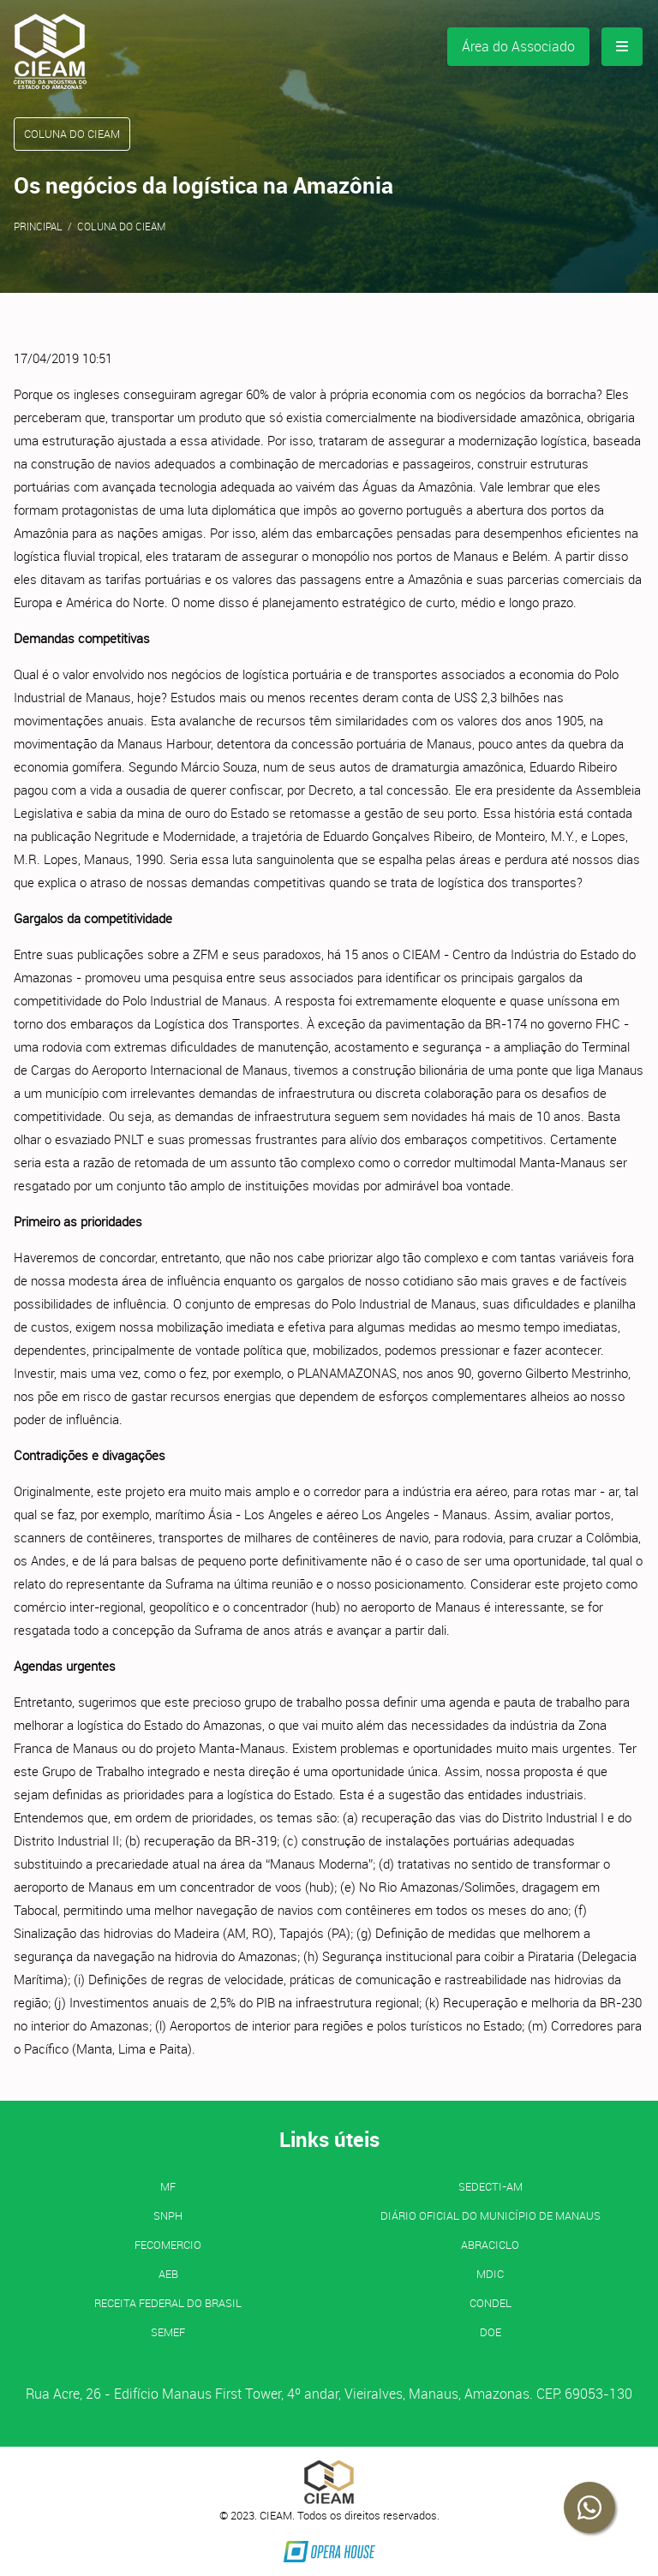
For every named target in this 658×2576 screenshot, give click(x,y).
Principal (38, 226)
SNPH (167, 2215)
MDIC (490, 2273)
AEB (168, 2273)
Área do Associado (518, 46)
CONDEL (490, 2303)
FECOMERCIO (168, 2244)
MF (168, 2186)
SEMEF (168, 2332)
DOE (490, 2332)
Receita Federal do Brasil (168, 2303)
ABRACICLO (490, 2244)
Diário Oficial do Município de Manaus (490, 2215)
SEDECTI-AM (490, 2186)
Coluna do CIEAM (121, 226)
